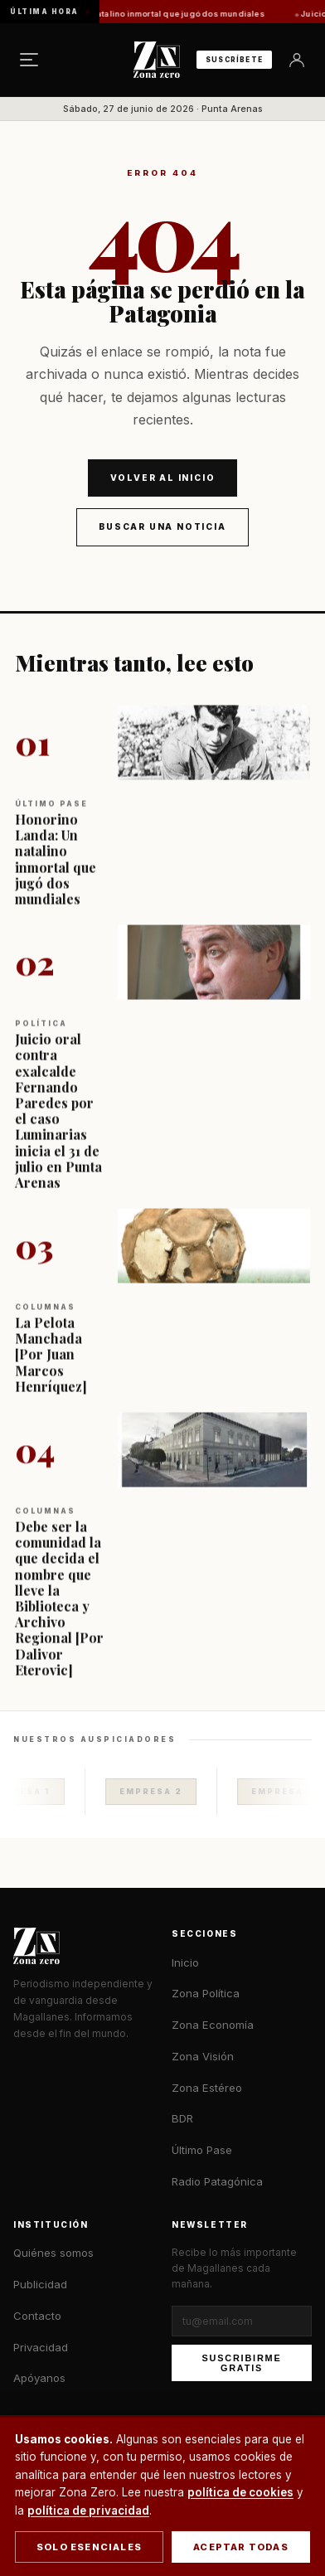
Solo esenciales (89, 2547)
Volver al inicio (163, 478)
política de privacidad (88, 2510)
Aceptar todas (241, 2547)
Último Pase (202, 2149)
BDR (182, 2118)
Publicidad (40, 2284)
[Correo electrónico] (242, 2321)
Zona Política (206, 1993)
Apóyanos (39, 2377)
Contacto (37, 2315)
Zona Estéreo (207, 2087)
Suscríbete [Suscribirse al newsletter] (234, 60)
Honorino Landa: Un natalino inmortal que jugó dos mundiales (150, 13)
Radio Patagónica (217, 2181)
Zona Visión (203, 2056)
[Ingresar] (297, 60)
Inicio (185, 1962)
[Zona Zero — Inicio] (156, 59)
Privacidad (40, 2347)
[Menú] (29, 59)
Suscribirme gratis (242, 2363)
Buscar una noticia (162, 526)
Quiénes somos (53, 2252)
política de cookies (240, 2492)
